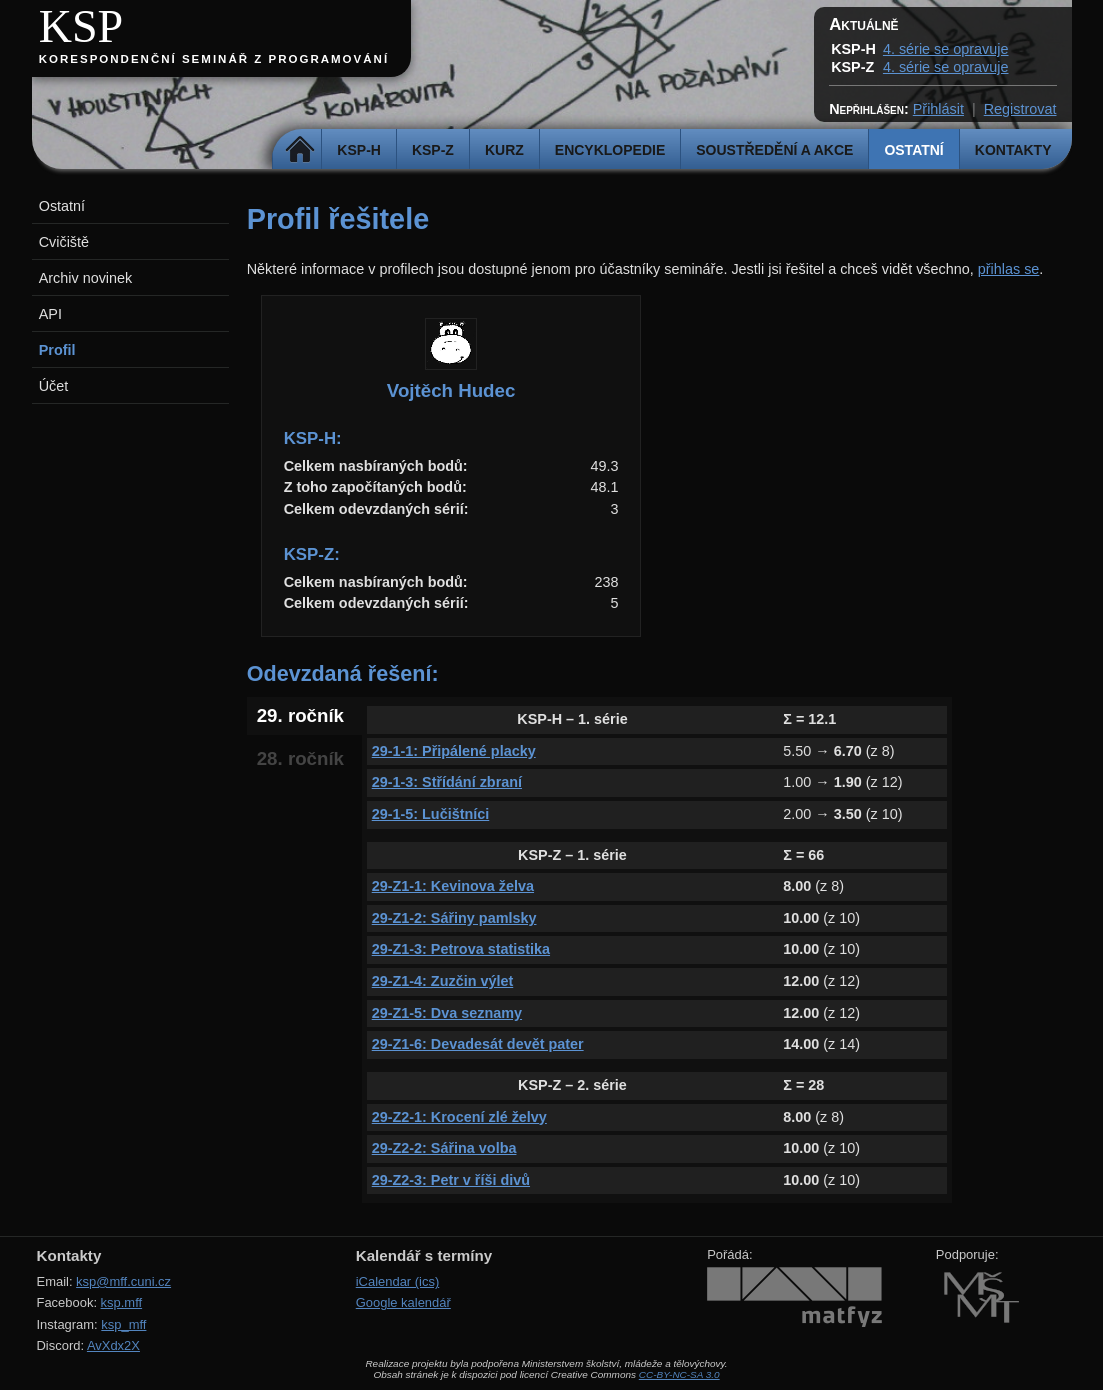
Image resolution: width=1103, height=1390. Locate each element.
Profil (57, 350)
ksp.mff (122, 1302)
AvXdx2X (113, 1345)
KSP (81, 26)
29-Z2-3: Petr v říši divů (451, 1180)
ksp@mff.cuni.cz (123, 1281)
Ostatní (913, 150)
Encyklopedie (610, 150)
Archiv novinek (86, 278)
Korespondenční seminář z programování (214, 59)
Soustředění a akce (774, 150)
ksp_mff (123, 1324)
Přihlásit (938, 109)
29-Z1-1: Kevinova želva (453, 886)
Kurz (504, 150)
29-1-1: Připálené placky (454, 751)
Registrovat (1020, 109)
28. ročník (300, 758)
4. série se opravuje (946, 49)
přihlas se (1009, 269)
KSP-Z (433, 150)
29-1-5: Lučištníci (431, 814)
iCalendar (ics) (398, 1281)
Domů (299, 150)
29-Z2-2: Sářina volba (444, 1148)
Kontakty (1013, 150)
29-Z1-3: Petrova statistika (461, 949)
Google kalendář (403, 1302)
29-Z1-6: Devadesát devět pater (478, 1044)
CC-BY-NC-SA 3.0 (679, 1374)
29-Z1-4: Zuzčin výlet (443, 981)
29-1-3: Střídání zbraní (447, 782)
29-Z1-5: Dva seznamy (447, 1013)
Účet (54, 386)
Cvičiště (64, 242)
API (50, 314)
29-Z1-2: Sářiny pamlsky (454, 918)
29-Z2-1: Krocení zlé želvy (459, 1117)
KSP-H (359, 150)
